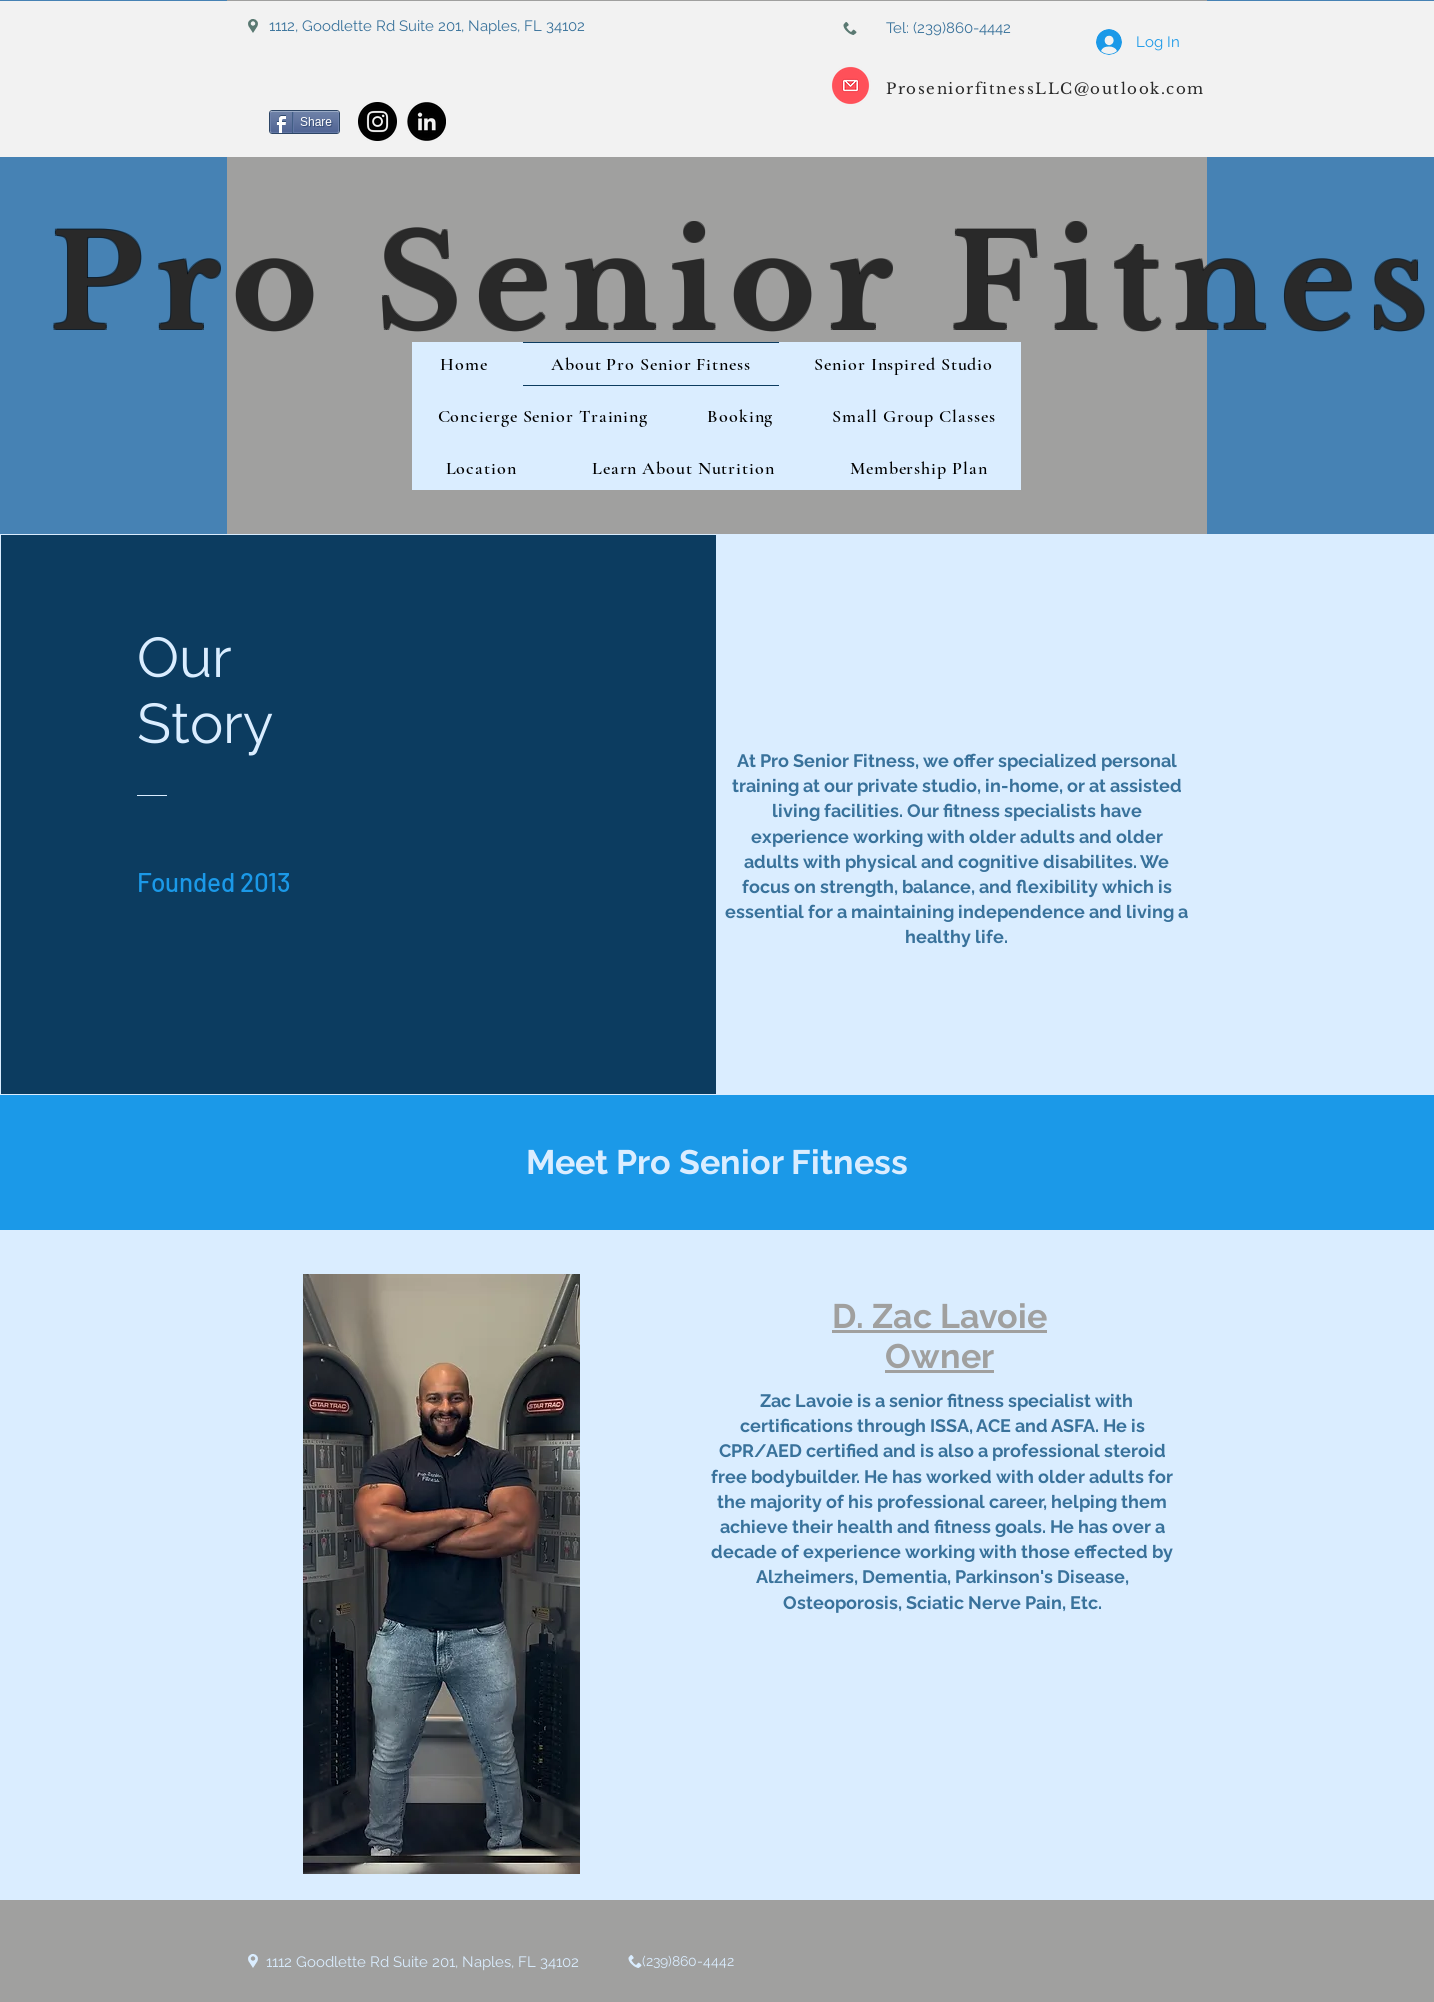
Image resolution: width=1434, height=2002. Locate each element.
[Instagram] (377, 121)
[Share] (304, 122)
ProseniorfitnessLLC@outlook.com (1045, 88)
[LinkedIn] (426, 121)
